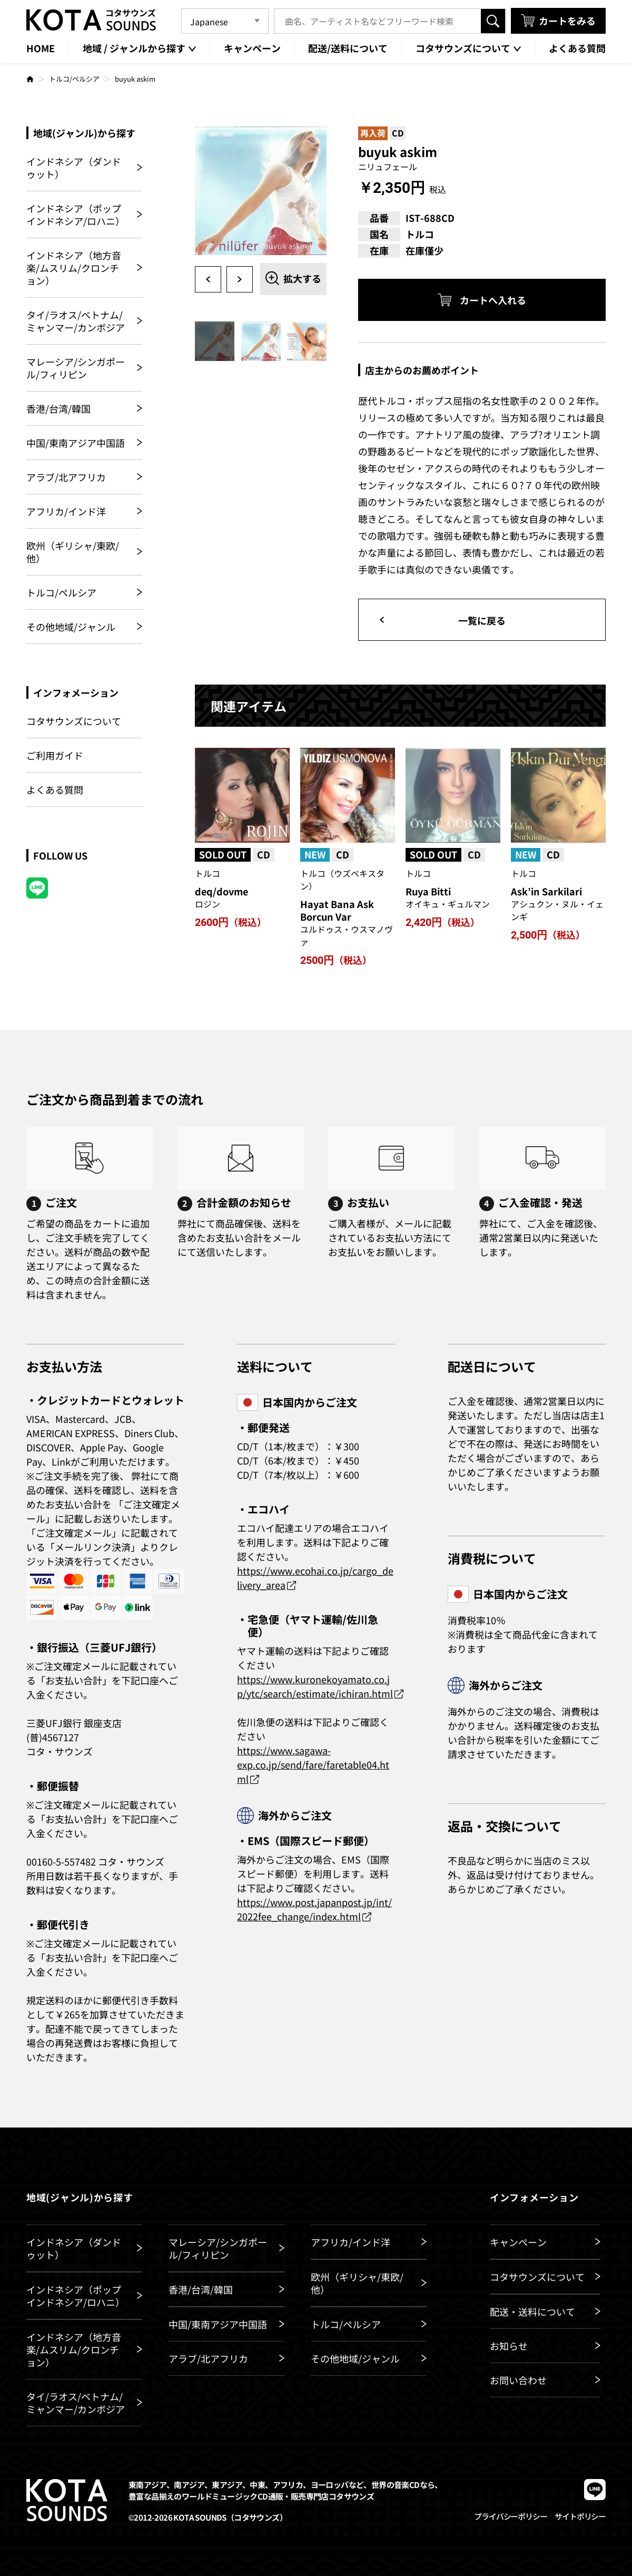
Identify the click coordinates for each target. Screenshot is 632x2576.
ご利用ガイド (54, 755)
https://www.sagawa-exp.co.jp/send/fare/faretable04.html (313, 1764)
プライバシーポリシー (510, 2516)
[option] (261, 192)
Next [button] (239, 279)
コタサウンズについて (73, 721)
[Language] (225, 21)
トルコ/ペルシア (74, 79)
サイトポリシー (580, 2516)
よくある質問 (54, 789)
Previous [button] (208, 279)
